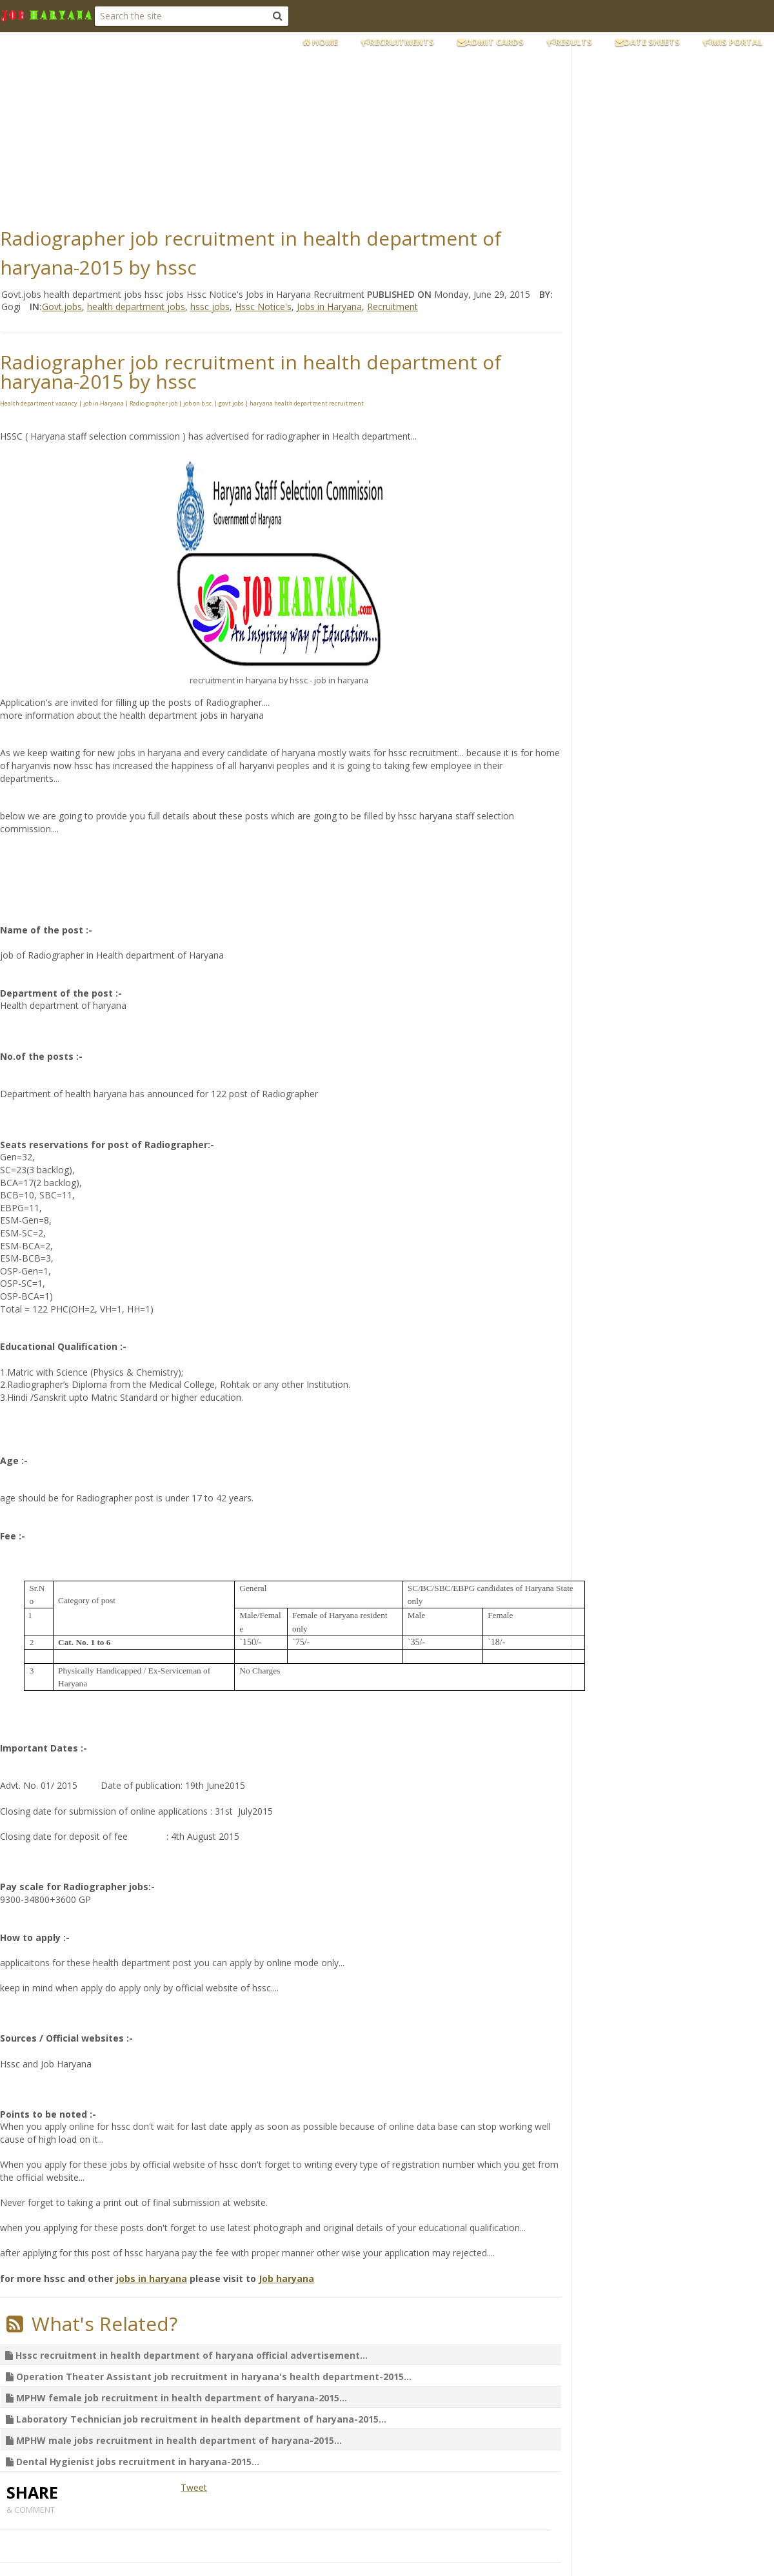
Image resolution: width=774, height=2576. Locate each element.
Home (320, 42)
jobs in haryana (151, 2278)
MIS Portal (732, 42)
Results (569, 42)
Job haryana (286, 2278)
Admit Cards (490, 42)
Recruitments (397, 42)
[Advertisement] (313, 125)
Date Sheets (647, 42)
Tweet (194, 2487)
